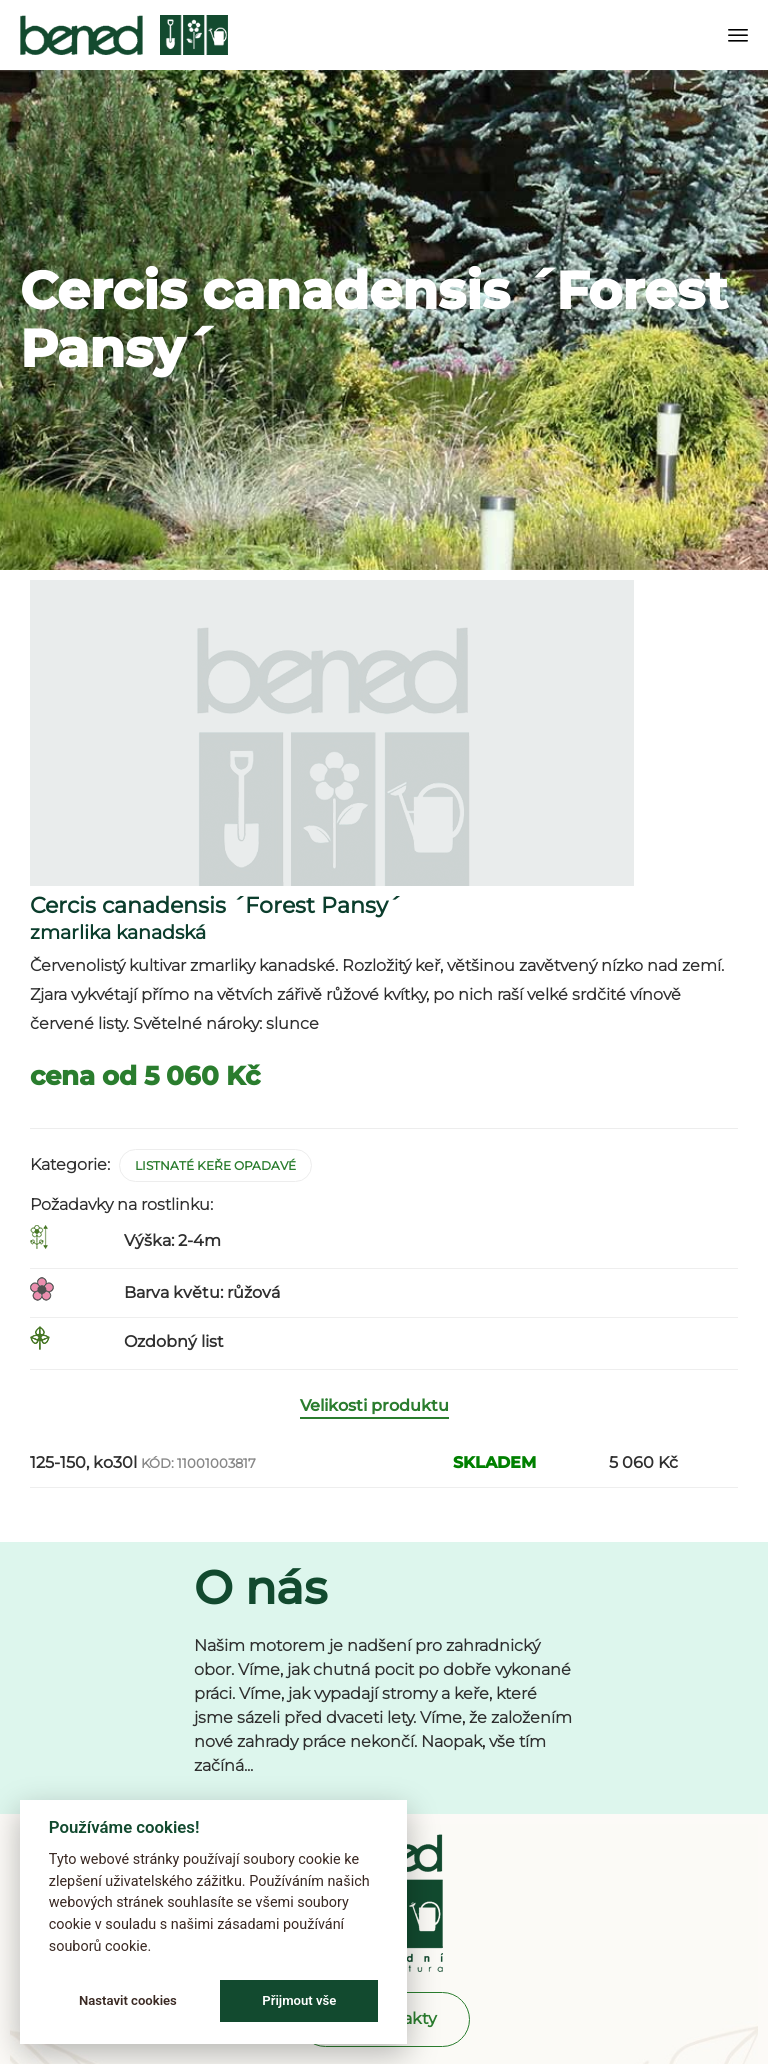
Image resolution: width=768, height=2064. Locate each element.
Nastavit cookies (128, 2000)
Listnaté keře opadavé (215, 1165)
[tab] (384, 1407)
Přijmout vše (299, 2000)
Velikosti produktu (374, 1405)
